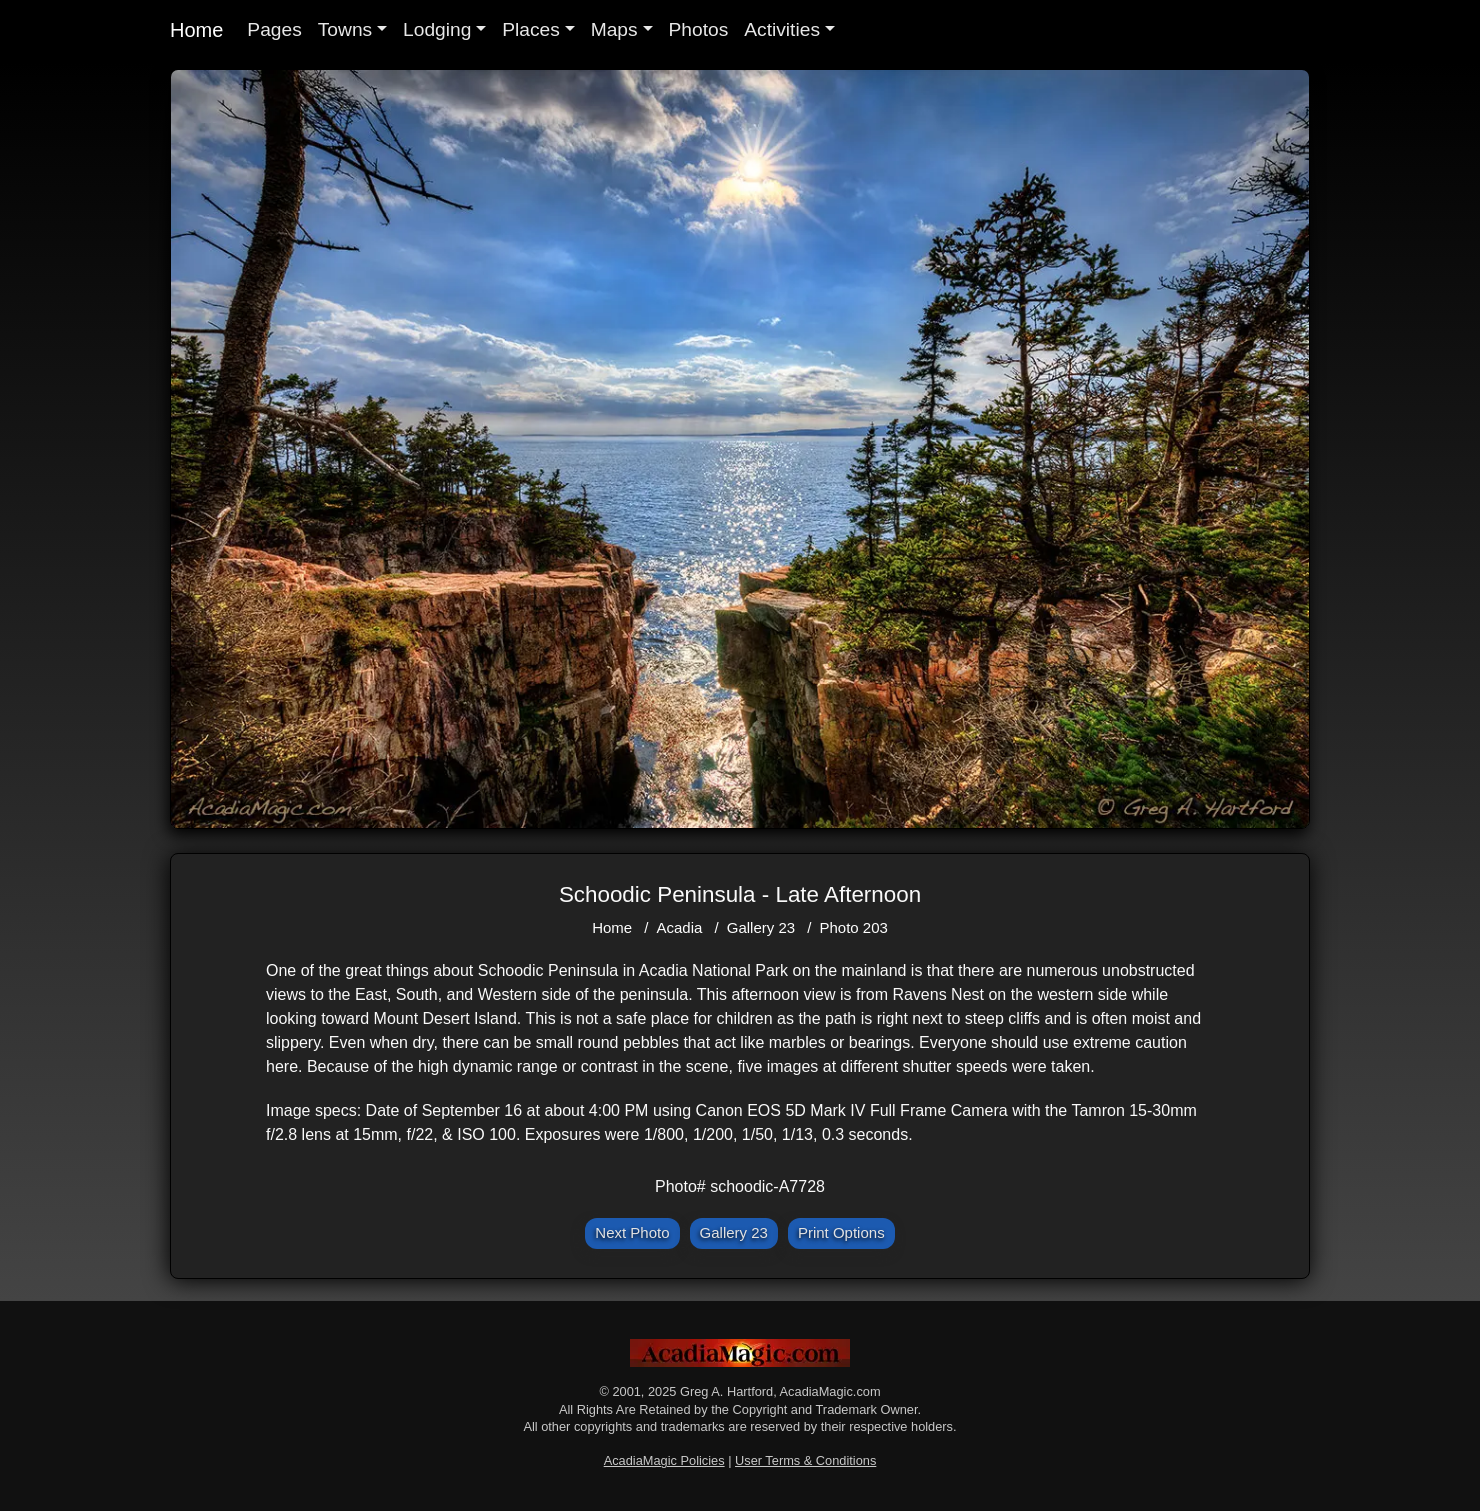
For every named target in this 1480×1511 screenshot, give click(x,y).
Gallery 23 (761, 927)
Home (196, 30)
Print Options (841, 1232)
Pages (274, 29)
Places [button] (531, 29)
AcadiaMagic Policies (664, 1460)
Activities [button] (782, 29)
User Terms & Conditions (805, 1460)
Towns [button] (345, 29)
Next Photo (632, 1232)
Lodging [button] (437, 29)
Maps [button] (614, 29)
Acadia (680, 927)
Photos (699, 29)
